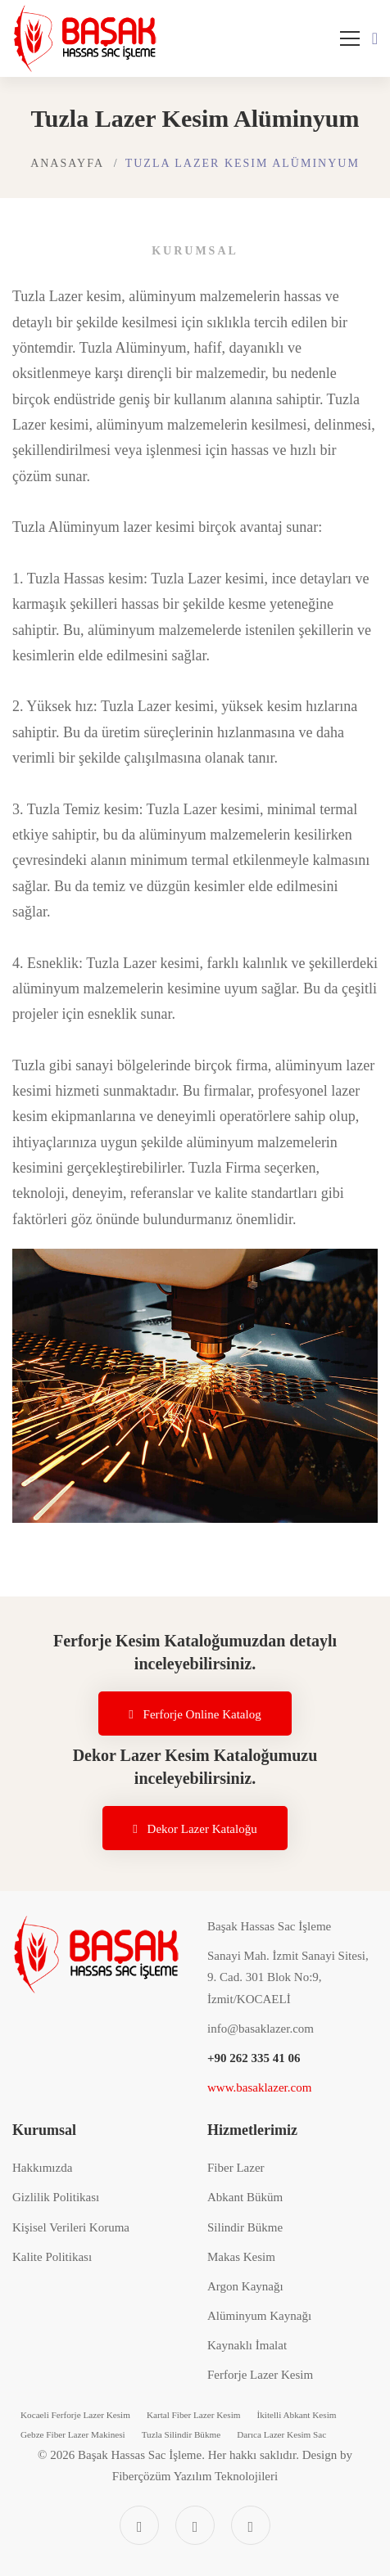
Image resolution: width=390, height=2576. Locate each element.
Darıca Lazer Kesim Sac (281, 2434)
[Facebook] (139, 2525)
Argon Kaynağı (245, 2286)
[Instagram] (195, 2525)
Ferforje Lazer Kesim (260, 2374)
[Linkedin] (250, 2525)
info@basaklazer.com (260, 2028)
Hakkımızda (42, 2167)
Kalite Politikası (52, 2256)
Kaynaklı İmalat (247, 2345)
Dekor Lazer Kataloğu (194, 1828)
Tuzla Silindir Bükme (181, 2434)
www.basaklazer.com (259, 2087)
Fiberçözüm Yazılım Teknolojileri (195, 2476)
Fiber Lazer (236, 2167)
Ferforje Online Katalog (195, 1714)
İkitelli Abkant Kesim (297, 2415)
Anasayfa (67, 163)
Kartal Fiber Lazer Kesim (194, 2415)
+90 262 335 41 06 (254, 2058)
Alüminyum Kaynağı (259, 2315)
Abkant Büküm (245, 2197)
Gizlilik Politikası (55, 2197)
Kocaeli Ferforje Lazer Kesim (75, 2415)
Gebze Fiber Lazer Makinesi (72, 2434)
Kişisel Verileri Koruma (70, 2227)
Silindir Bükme (245, 2227)
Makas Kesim (241, 2256)
